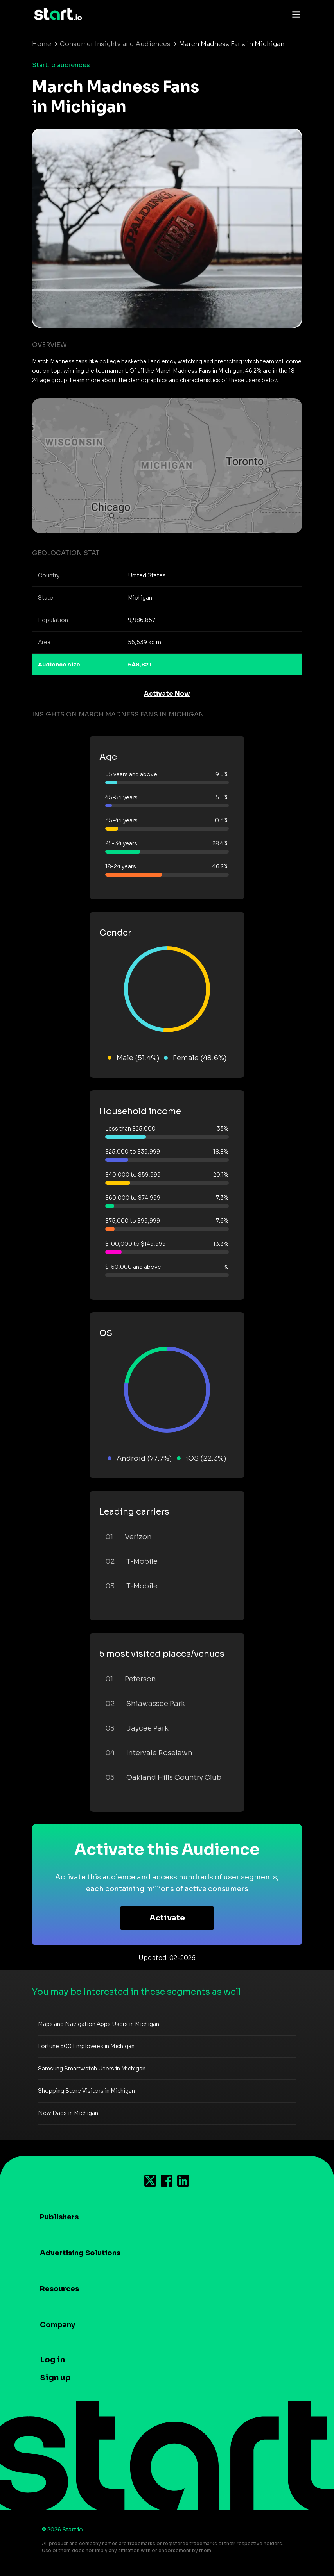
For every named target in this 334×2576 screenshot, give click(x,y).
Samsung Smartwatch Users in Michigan (91, 2068)
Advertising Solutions (80, 2253)
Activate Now (167, 694)
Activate (167, 1918)
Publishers (59, 2217)
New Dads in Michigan (68, 2113)
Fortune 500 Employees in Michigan (86, 2046)
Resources (59, 2289)
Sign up (55, 2378)
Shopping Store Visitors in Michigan (86, 2090)
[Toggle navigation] (294, 14)
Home (41, 44)
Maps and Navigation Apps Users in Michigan (98, 2024)
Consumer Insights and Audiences (115, 44)
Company (57, 2325)
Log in (52, 2360)
